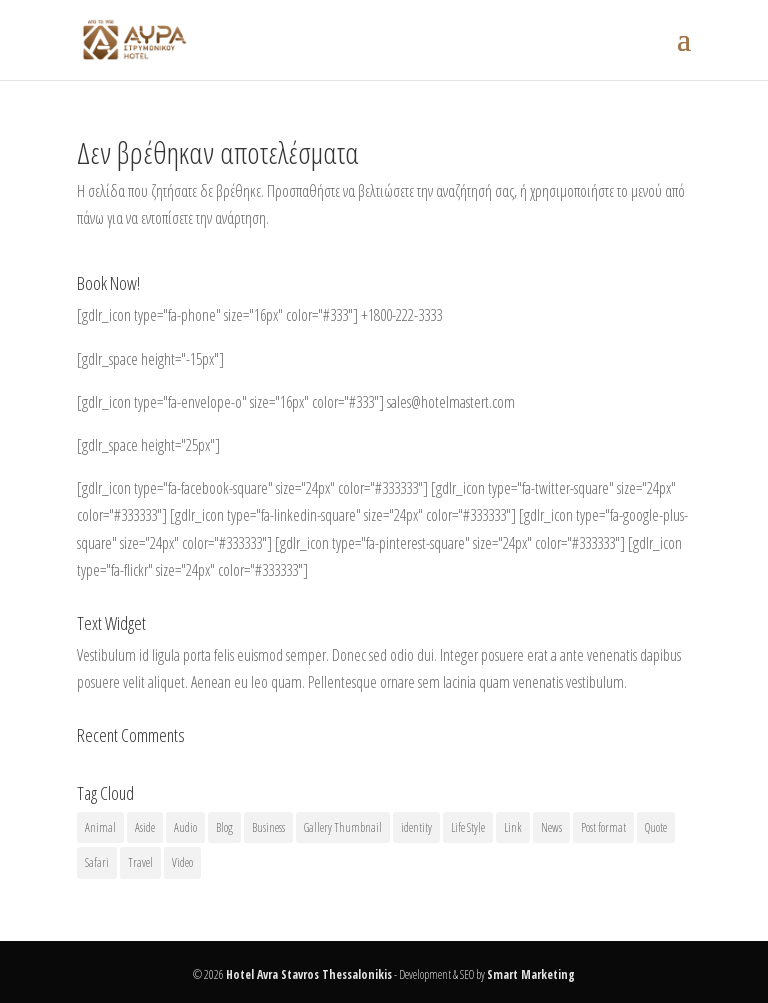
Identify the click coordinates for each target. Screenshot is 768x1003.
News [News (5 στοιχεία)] (551, 827)
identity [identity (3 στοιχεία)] (416, 827)
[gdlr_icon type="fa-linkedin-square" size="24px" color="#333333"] (343, 515)
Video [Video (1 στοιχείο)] (182, 862)
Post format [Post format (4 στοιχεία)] (603, 827)
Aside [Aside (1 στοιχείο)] (145, 827)
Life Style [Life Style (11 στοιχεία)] (468, 827)
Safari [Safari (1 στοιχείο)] (97, 862)
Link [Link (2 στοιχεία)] (513, 827)
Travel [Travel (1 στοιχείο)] (140, 862)
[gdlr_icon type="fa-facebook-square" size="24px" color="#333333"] (252, 488)
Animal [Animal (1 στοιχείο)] (100, 827)
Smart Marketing (531, 974)
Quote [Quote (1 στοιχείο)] (656, 827)
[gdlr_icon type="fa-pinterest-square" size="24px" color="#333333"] (450, 543)
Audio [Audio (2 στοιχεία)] (185, 827)
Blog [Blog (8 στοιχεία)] (224, 827)
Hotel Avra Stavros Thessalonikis (309, 974)
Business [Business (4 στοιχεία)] (268, 827)
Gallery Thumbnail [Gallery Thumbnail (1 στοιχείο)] (343, 827)
